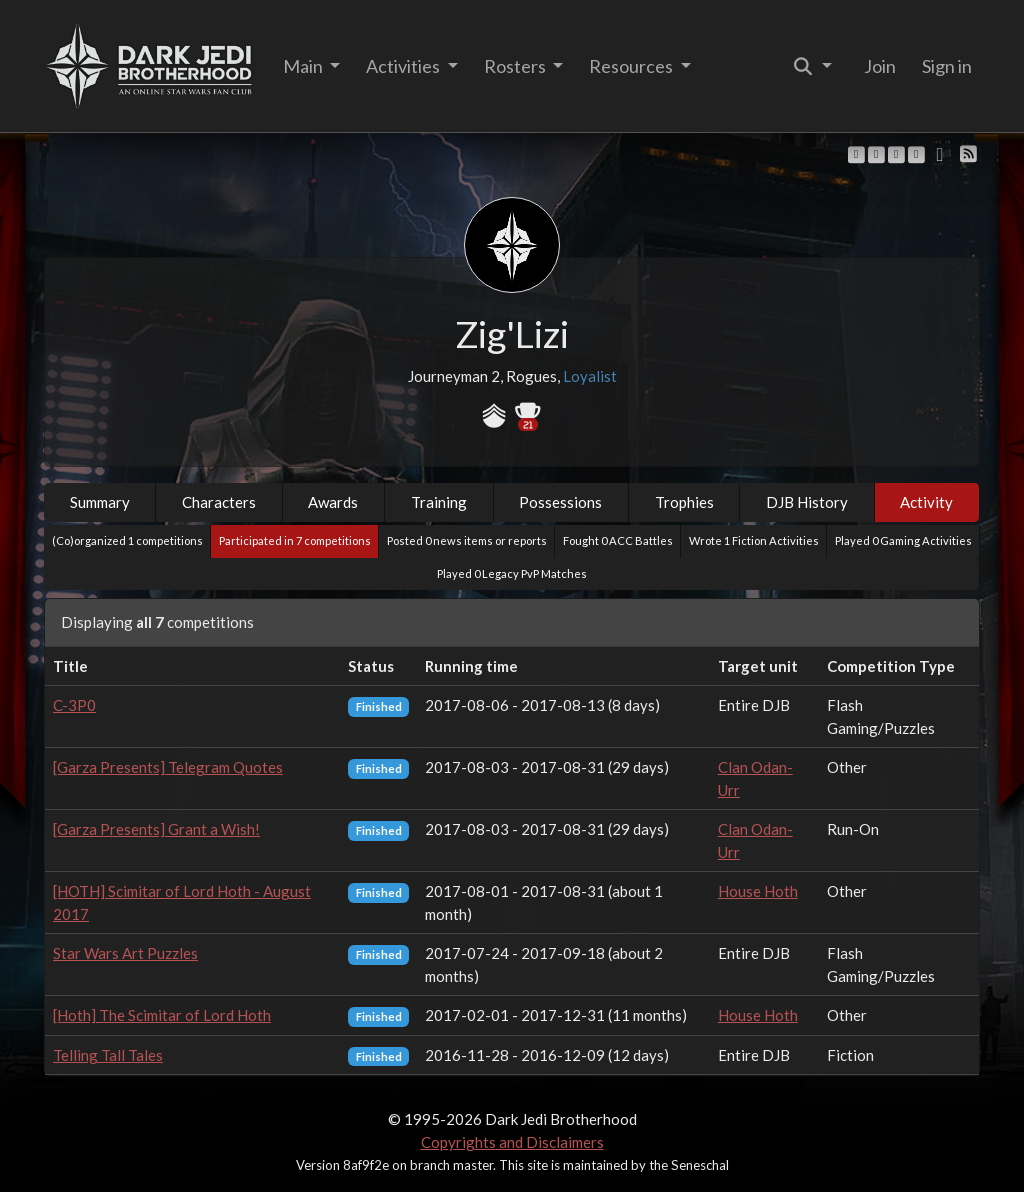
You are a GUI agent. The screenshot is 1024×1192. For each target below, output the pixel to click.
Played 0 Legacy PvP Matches (512, 573)
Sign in (947, 66)
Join (880, 66)
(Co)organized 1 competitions (127, 540)
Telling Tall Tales (108, 1055)
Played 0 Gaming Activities (903, 540)
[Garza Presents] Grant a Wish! (156, 829)
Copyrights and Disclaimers (512, 1142)
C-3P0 (74, 705)
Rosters (516, 66)
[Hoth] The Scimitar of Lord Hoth (162, 1015)
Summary (100, 502)
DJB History (807, 502)
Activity (926, 502)
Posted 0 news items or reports (467, 540)
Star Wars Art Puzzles (125, 953)
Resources (632, 66)
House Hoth (758, 891)
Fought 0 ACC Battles (618, 540)
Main (304, 66)
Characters (219, 502)
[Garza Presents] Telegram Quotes (168, 767)
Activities (404, 66)
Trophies (684, 502)
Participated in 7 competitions (295, 540)
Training (439, 502)
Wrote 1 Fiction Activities (754, 540)
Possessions (560, 502)
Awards (333, 502)
